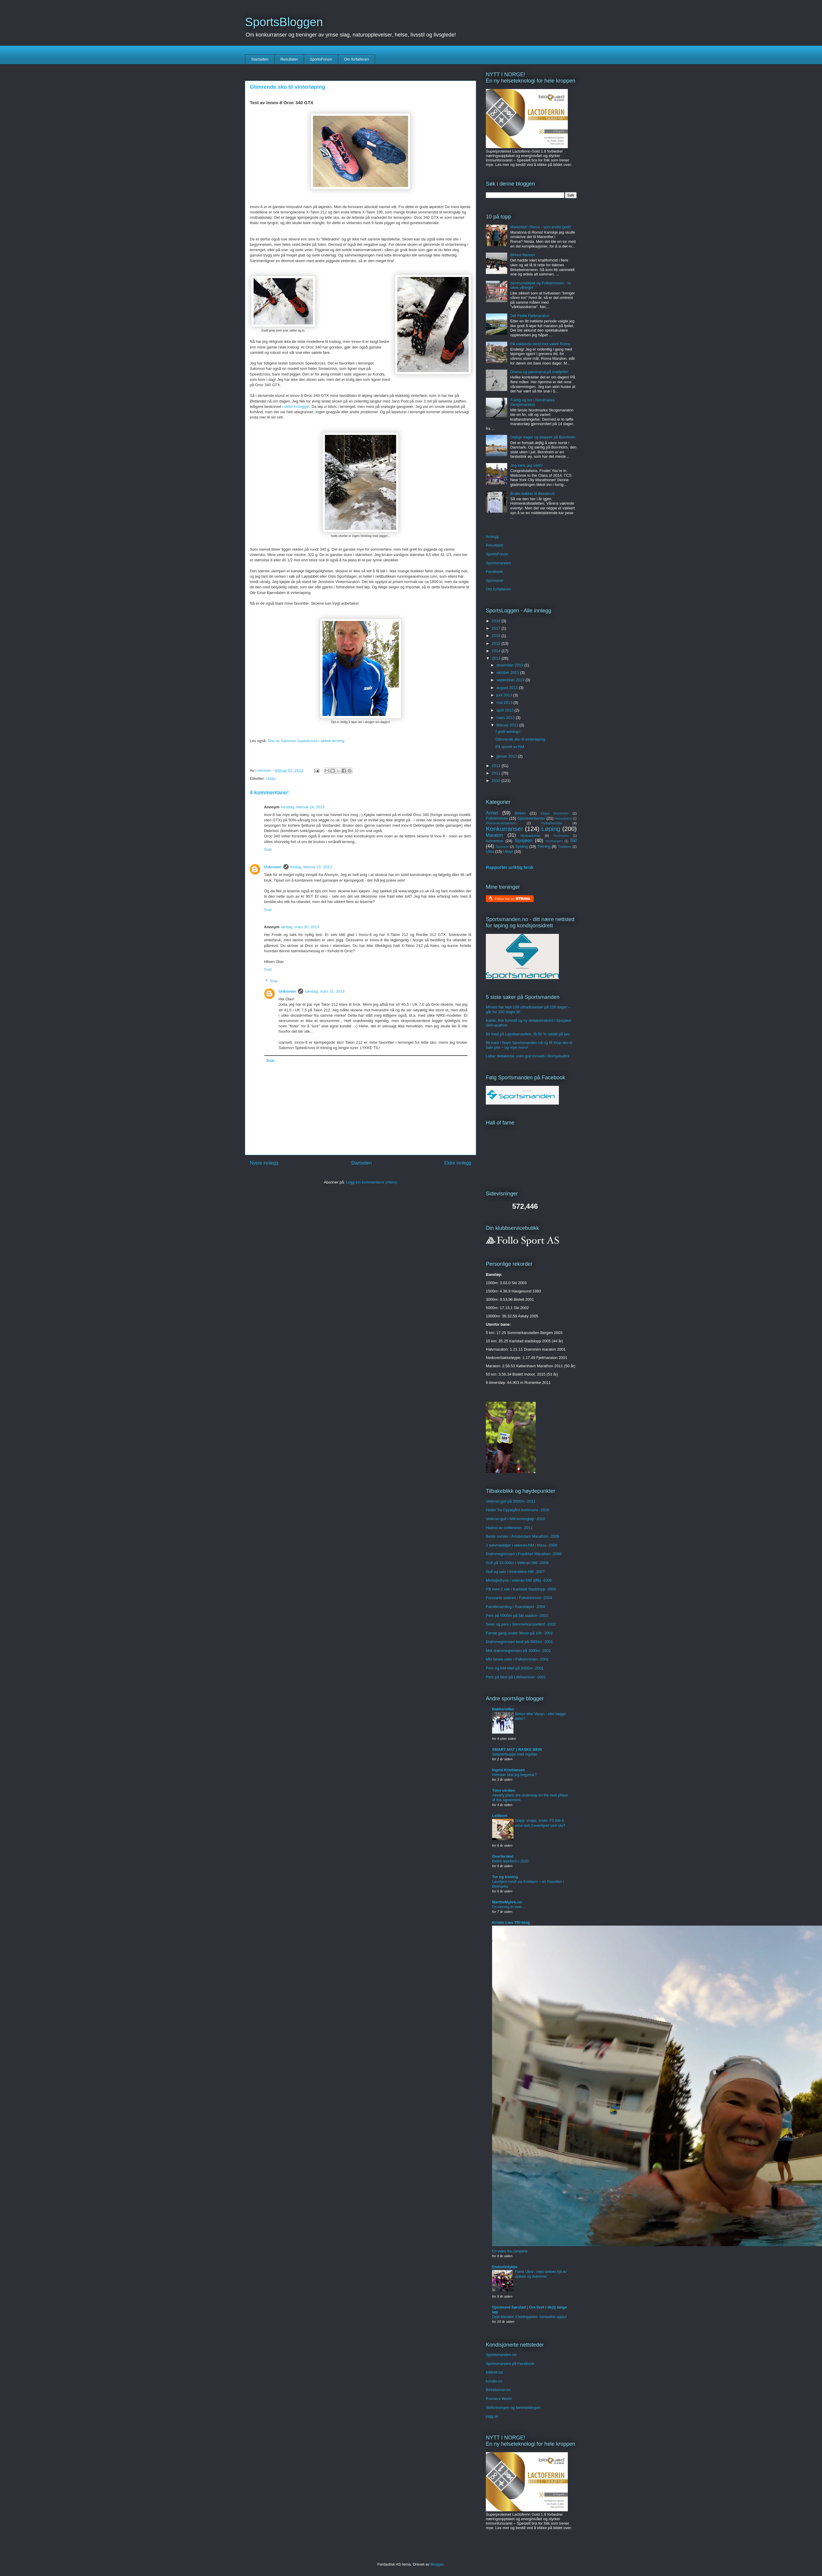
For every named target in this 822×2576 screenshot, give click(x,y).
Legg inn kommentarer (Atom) (371, 1182)
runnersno (494, 841)
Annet (492, 812)
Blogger (437, 2564)
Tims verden (503, 1790)
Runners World (498, 2398)
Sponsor (502, 846)
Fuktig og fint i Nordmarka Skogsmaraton (532, 402)
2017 (497, 628)
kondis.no (494, 2381)
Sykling (521, 846)
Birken (520, 813)
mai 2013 (505, 702)
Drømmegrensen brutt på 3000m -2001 (519, 1641)
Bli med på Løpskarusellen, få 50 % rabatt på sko (528, 1034)
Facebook (494, 571)
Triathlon (564, 846)
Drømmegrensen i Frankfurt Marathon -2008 (524, 1554)
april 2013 (506, 710)
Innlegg (492, 536)
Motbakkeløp (530, 835)
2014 (497, 651)
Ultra (490, 851)
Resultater (289, 59)
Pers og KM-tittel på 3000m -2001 (514, 1668)
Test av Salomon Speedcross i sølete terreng (306, 741)
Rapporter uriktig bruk (510, 867)
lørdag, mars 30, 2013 (300, 927)
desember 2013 (510, 665)
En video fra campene (510, 2251)
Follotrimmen (497, 818)
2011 (497, 773)
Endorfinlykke (505, 2267)
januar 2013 (507, 756)
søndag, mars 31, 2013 (325, 991)
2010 (497, 780)
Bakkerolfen (503, 1709)
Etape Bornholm (555, 813)
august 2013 (508, 687)
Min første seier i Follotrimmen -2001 (517, 1659)
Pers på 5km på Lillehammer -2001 (516, 1677)
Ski (573, 840)
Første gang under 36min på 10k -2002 (519, 1633)
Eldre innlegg (457, 1162)
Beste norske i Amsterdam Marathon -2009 (522, 1536)
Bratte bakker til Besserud (532, 493)
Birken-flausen (522, 255)
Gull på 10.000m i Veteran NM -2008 (517, 1563)
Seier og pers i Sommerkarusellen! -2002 (521, 1624)
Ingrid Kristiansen (508, 1770)
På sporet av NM (509, 746)
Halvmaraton (563, 818)
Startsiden (260, 59)
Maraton (494, 835)
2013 (497, 658)
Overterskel (502, 1856)
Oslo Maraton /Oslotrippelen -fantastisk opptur (529, 2317)
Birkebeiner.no (498, 2390)
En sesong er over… (509, 1907)
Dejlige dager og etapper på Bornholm (543, 437)
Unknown (273, 867)
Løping (550, 828)
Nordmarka (560, 835)
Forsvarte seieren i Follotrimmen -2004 (519, 1598)
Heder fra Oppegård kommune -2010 (517, 1510)
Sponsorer (495, 580)
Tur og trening (505, 1877)
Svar (268, 849)
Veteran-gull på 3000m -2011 (511, 1501)
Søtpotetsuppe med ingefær (515, 1754)
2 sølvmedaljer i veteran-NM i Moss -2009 (521, 1545)
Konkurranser (504, 828)
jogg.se (492, 2416)
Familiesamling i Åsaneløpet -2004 (515, 1606)
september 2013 (511, 680)
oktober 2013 (508, 672)
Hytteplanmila (551, 823)
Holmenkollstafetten (501, 823)
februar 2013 (508, 725)
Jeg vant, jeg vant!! (526, 465)
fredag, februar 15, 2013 (311, 867)
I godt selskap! (507, 731)
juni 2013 (505, 695)
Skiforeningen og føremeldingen (513, 2407)
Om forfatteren (356, 59)
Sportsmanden (498, 563)
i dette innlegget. (296, 406)
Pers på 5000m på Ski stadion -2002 (517, 1615)
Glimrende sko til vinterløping (520, 739)
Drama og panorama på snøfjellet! (539, 372)
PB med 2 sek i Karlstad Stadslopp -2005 (521, 1589)
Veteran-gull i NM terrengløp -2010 (515, 1519)
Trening (544, 846)
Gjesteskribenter (531, 818)
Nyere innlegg (264, 1162)
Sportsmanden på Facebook (510, 2363)
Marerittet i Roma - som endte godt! (540, 227)
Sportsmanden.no (501, 2354)
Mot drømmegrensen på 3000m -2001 (518, 1650)
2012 (497, 765)
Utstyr (271, 778)
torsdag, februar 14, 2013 (303, 807)
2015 (497, 643)
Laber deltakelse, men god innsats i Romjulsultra (527, 1056)
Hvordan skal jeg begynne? (514, 1775)
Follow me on (513, 899)
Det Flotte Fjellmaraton (529, 315)
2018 (497, 621)
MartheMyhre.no (507, 1902)
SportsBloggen (284, 21)
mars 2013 (506, 717)
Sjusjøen (523, 840)
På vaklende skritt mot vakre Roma (540, 344)
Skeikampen (554, 841)
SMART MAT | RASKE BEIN (517, 1749)
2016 (497, 635)
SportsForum (321, 59)
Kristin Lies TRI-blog (511, 1922)
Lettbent (499, 1815)
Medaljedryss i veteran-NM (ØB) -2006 (519, 1580)
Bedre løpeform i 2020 (510, 1861)
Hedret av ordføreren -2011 (509, 1527)
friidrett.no (494, 2372)
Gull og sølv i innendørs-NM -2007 (515, 1571)
